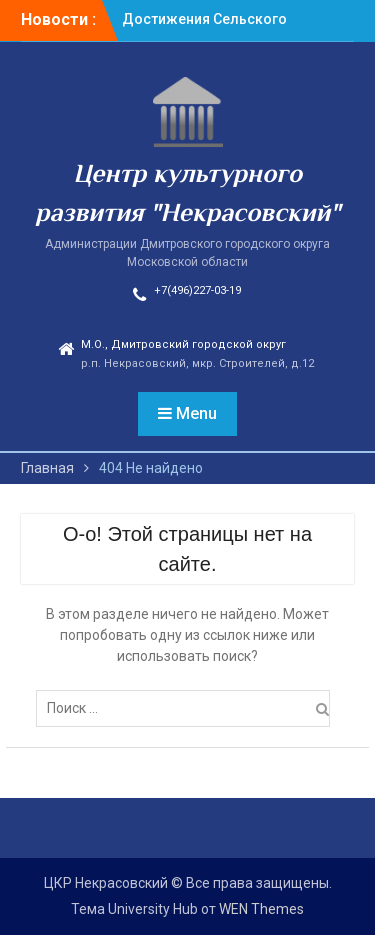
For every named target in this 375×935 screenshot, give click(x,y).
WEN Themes (261, 909)
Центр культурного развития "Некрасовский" (187, 195)
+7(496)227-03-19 (197, 290)
